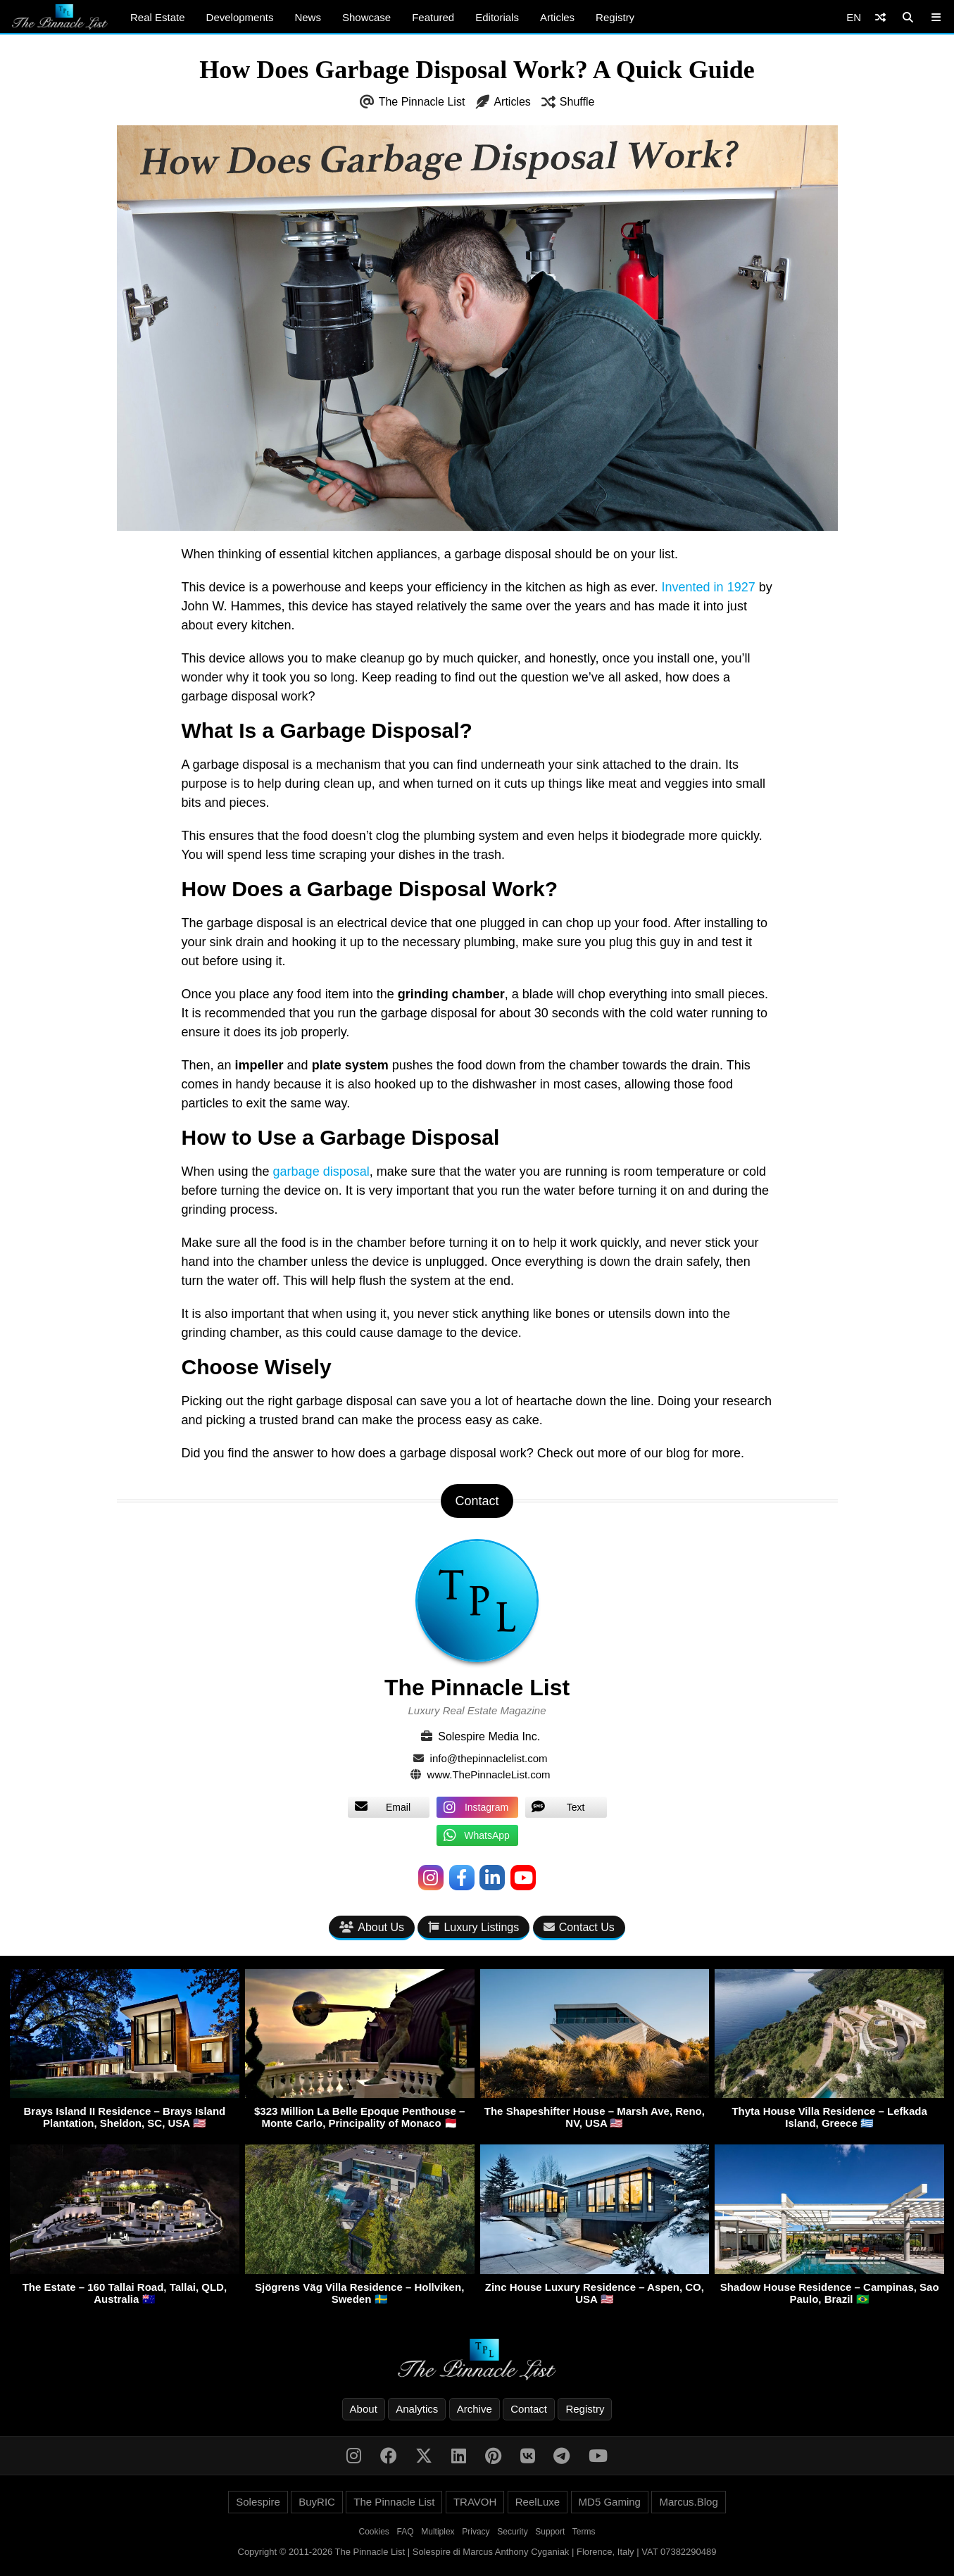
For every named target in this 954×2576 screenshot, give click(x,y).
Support (550, 2532)
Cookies (374, 2532)
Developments (240, 17)
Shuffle (577, 102)
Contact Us (579, 1927)
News (307, 17)
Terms (584, 2532)
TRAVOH (474, 2502)
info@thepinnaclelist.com (489, 1758)
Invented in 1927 (708, 587)
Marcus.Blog (688, 2502)
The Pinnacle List (422, 102)
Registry (615, 17)
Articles (557, 17)
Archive (474, 2409)
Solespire (258, 2502)
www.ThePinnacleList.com (489, 1774)
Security (512, 2532)
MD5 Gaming (610, 2502)
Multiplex (437, 2532)
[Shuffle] (880, 17)
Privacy (475, 2532)
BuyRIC (317, 2502)
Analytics (417, 2409)
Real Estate (157, 17)
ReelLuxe (537, 2502)
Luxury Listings (473, 1927)
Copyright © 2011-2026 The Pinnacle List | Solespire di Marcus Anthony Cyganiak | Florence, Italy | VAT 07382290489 (477, 2551)
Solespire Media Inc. (489, 1736)
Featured (433, 17)
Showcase (366, 17)
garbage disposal (321, 1171)
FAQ (405, 2532)
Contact (528, 2409)
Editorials (497, 17)
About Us (371, 1927)
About (363, 2409)
